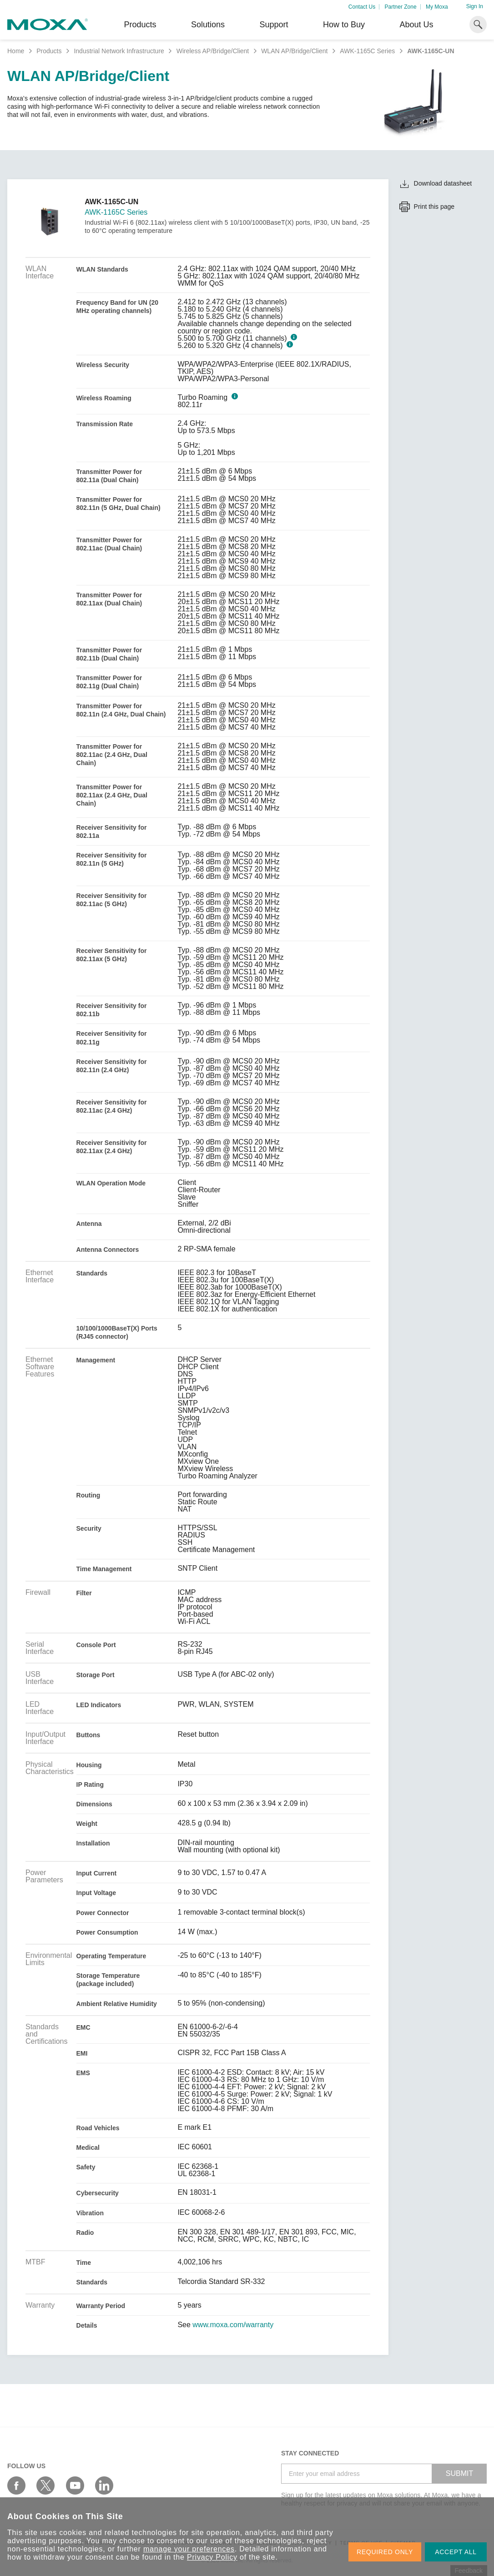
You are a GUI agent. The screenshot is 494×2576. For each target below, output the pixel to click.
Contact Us (361, 7)
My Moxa (437, 7)
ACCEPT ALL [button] (456, 2552)
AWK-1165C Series (367, 51)
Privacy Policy (212, 2557)
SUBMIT (459, 2473)
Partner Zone (401, 7)
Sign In (474, 6)
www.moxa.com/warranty (232, 2325)
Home (15, 51)
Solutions (208, 24)
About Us (416, 24)
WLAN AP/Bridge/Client (294, 51)
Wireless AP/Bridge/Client (212, 51)
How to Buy (344, 24)
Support (273, 24)
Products (48, 51)
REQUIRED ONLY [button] (385, 2552)
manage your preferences (189, 2549)
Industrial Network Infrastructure (119, 51)
